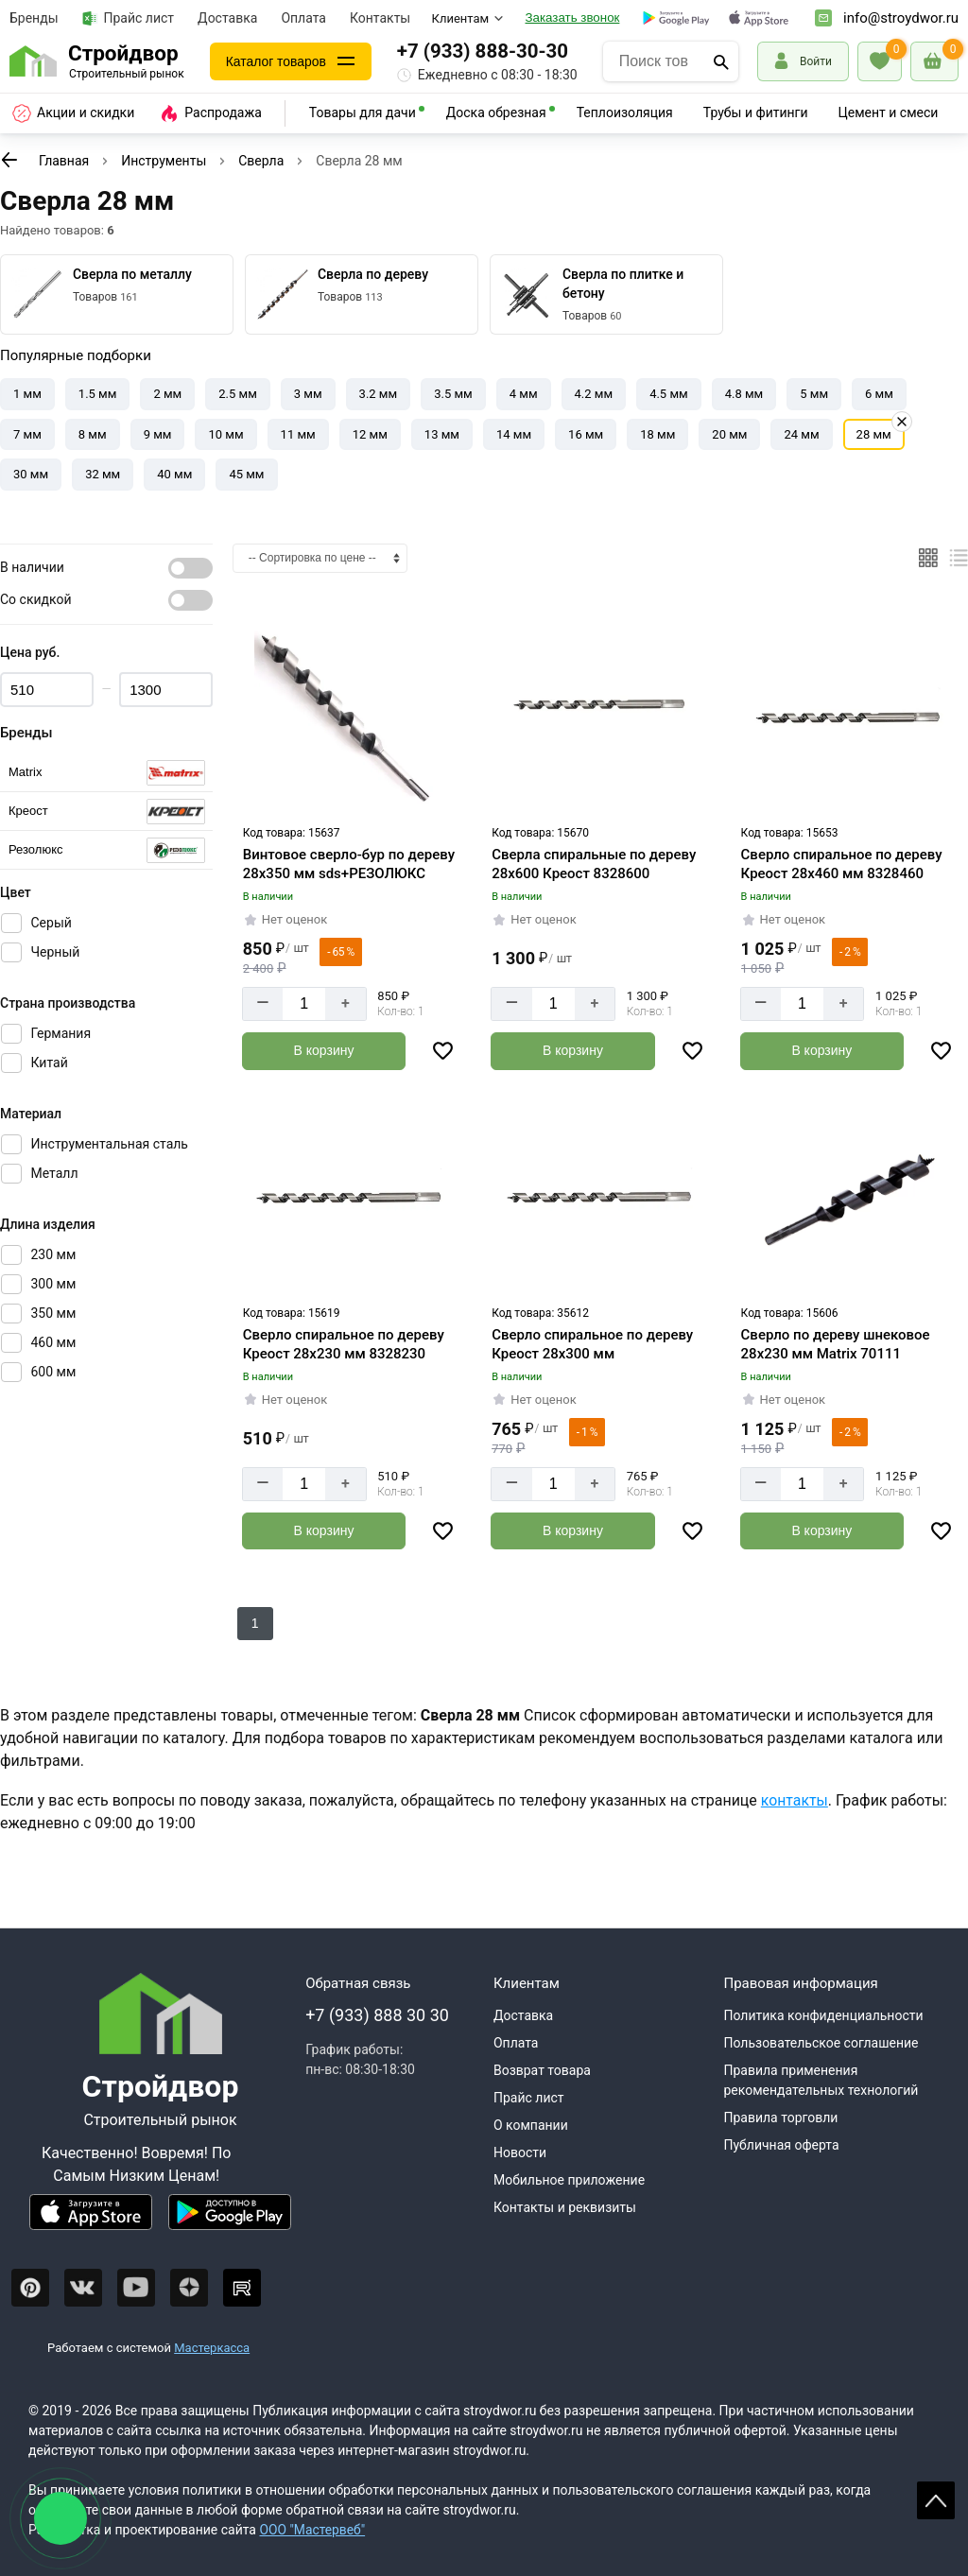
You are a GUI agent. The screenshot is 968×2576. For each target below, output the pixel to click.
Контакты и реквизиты (564, 2206)
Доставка (227, 18)
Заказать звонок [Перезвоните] (573, 17)
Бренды (34, 18)
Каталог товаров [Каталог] (280, 61)
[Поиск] (721, 61)
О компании (530, 2124)
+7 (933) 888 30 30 (377, 2014)
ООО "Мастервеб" (312, 2528)
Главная (64, 160)
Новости (519, 2151)
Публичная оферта (780, 2144)
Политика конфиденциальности (823, 2014)
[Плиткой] (928, 557)
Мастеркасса (212, 2348)
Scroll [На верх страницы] (936, 2500)
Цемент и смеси (888, 112)
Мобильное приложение (569, 2179)
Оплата (303, 18)
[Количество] (304, 1004)
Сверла (261, 160)
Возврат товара (542, 2069)
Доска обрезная (496, 112)
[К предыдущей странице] (9, 159)
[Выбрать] (106, 773)
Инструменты (163, 160)
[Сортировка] (320, 558)
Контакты (380, 18)
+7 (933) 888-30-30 (490, 51)
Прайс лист (128, 18)
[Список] (958, 557)
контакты (795, 1800)
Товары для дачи (362, 112)
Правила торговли (780, 2116)
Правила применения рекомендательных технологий (820, 2079)
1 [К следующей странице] (255, 1623)
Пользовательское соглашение (820, 2041)
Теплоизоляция (625, 112)
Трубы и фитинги (755, 112)
